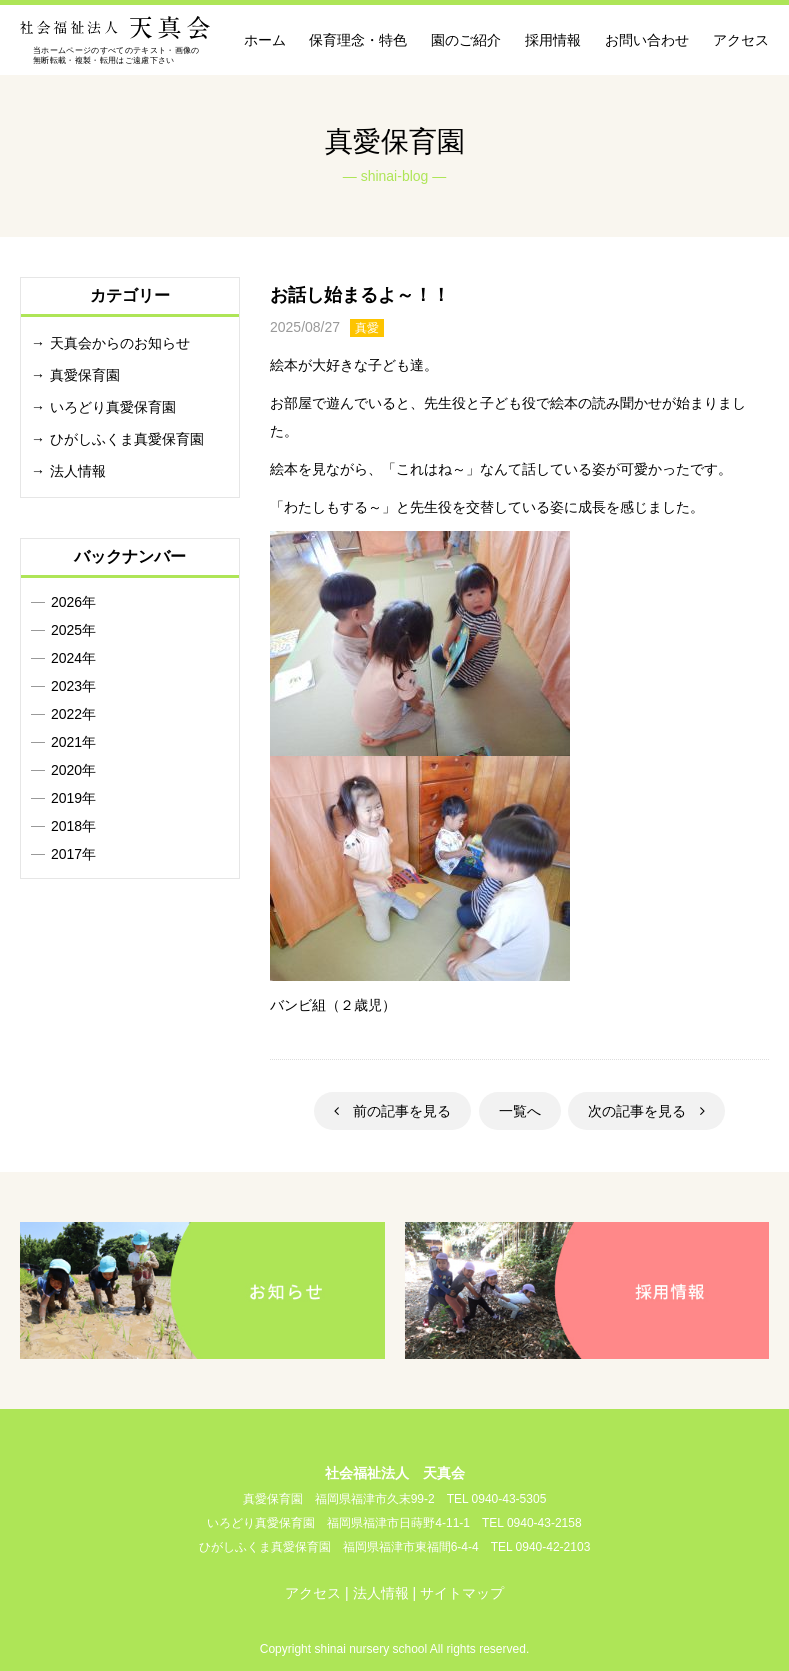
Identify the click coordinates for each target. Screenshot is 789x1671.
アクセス (741, 40)
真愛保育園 (85, 375)
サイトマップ (462, 1593)
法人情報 (78, 471)
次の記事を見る (646, 1111)
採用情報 (553, 40)
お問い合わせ (647, 40)
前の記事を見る (392, 1111)
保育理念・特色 (358, 40)
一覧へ (520, 1111)
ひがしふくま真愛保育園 (127, 439)
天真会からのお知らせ (120, 343)
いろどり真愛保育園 (113, 407)
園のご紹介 (466, 40)
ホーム (265, 40)
